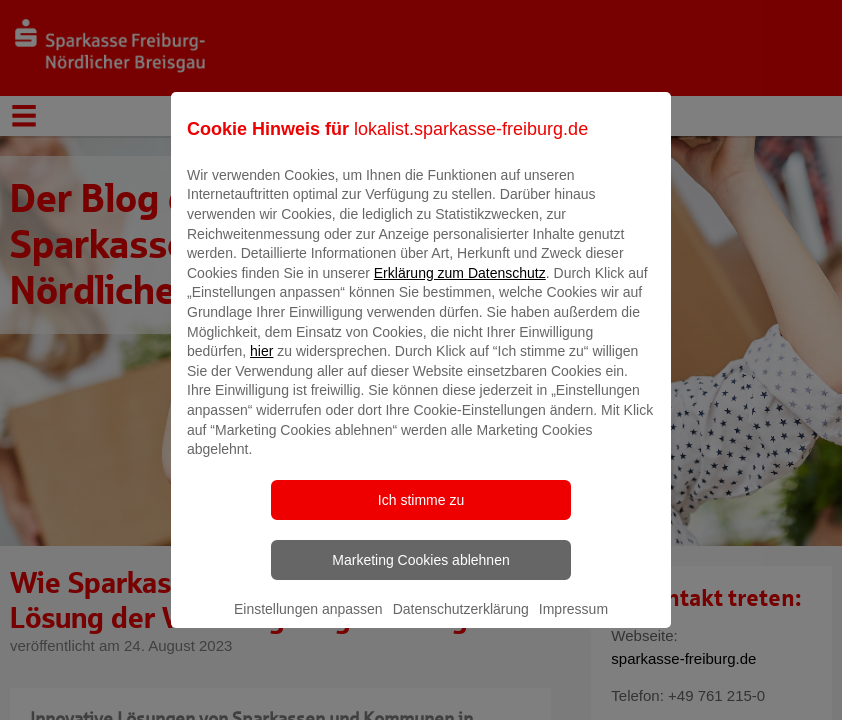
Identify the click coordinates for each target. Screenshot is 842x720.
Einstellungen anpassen (308, 623)
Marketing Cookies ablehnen (420, 574)
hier (261, 366)
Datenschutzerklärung (461, 623)
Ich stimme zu (421, 514)
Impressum (573, 623)
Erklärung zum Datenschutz (460, 287)
